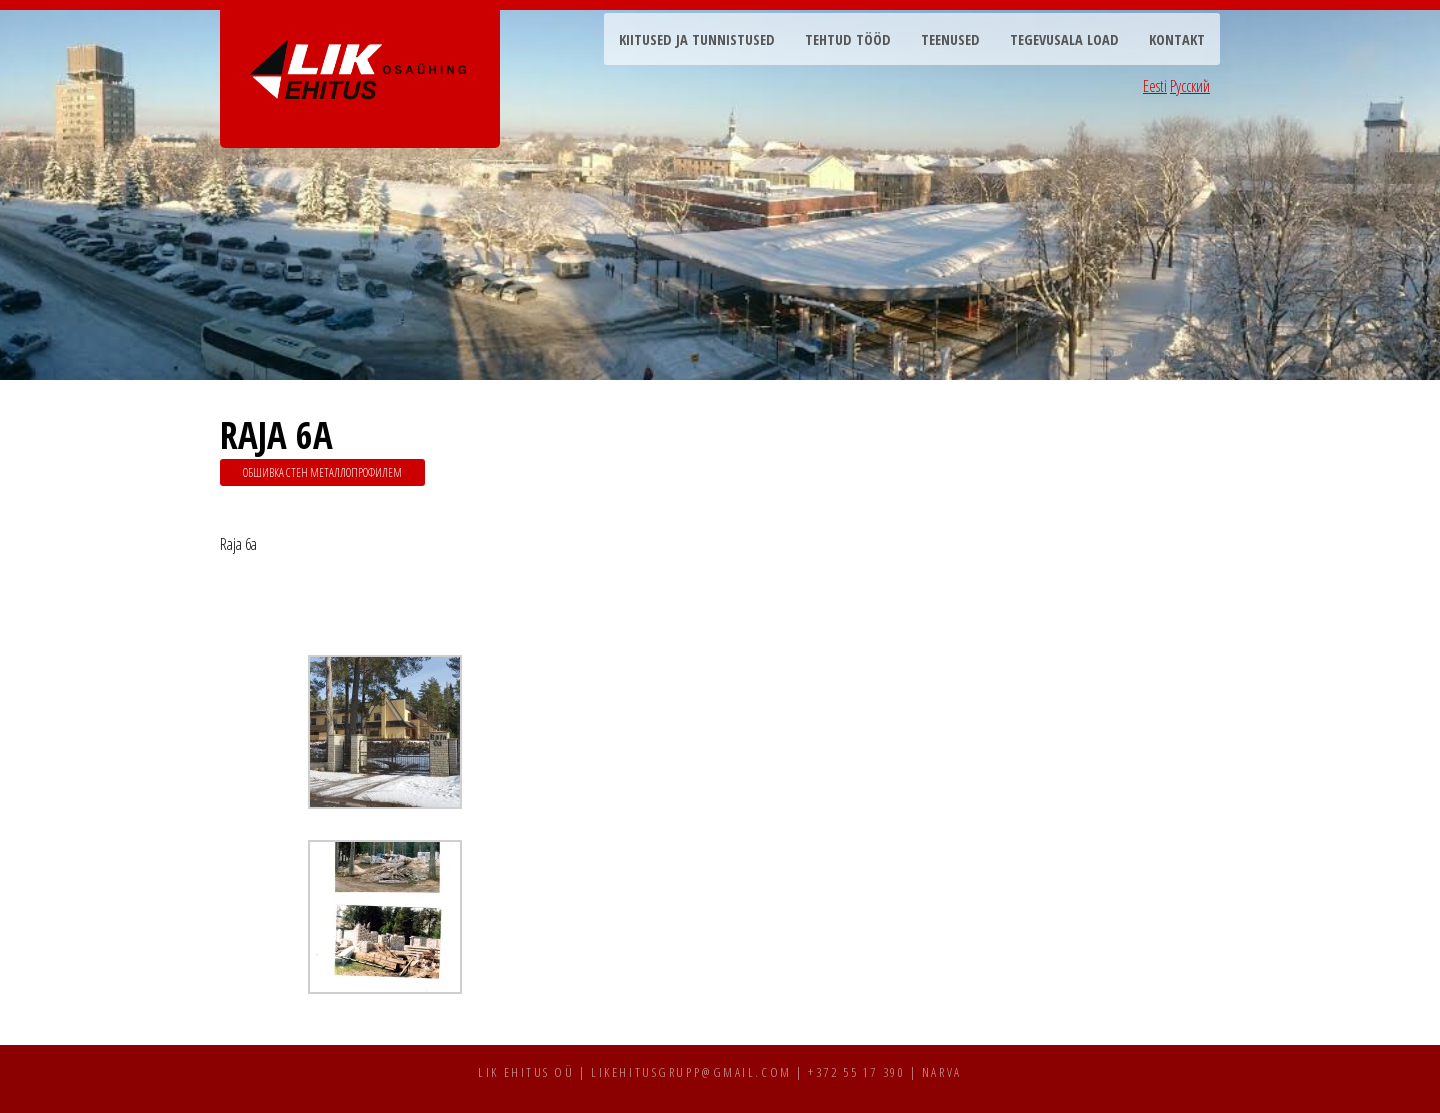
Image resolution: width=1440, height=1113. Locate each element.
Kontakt (1177, 39)
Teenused (950, 39)
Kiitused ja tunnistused (697, 39)
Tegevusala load (1064, 39)
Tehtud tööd (848, 39)
